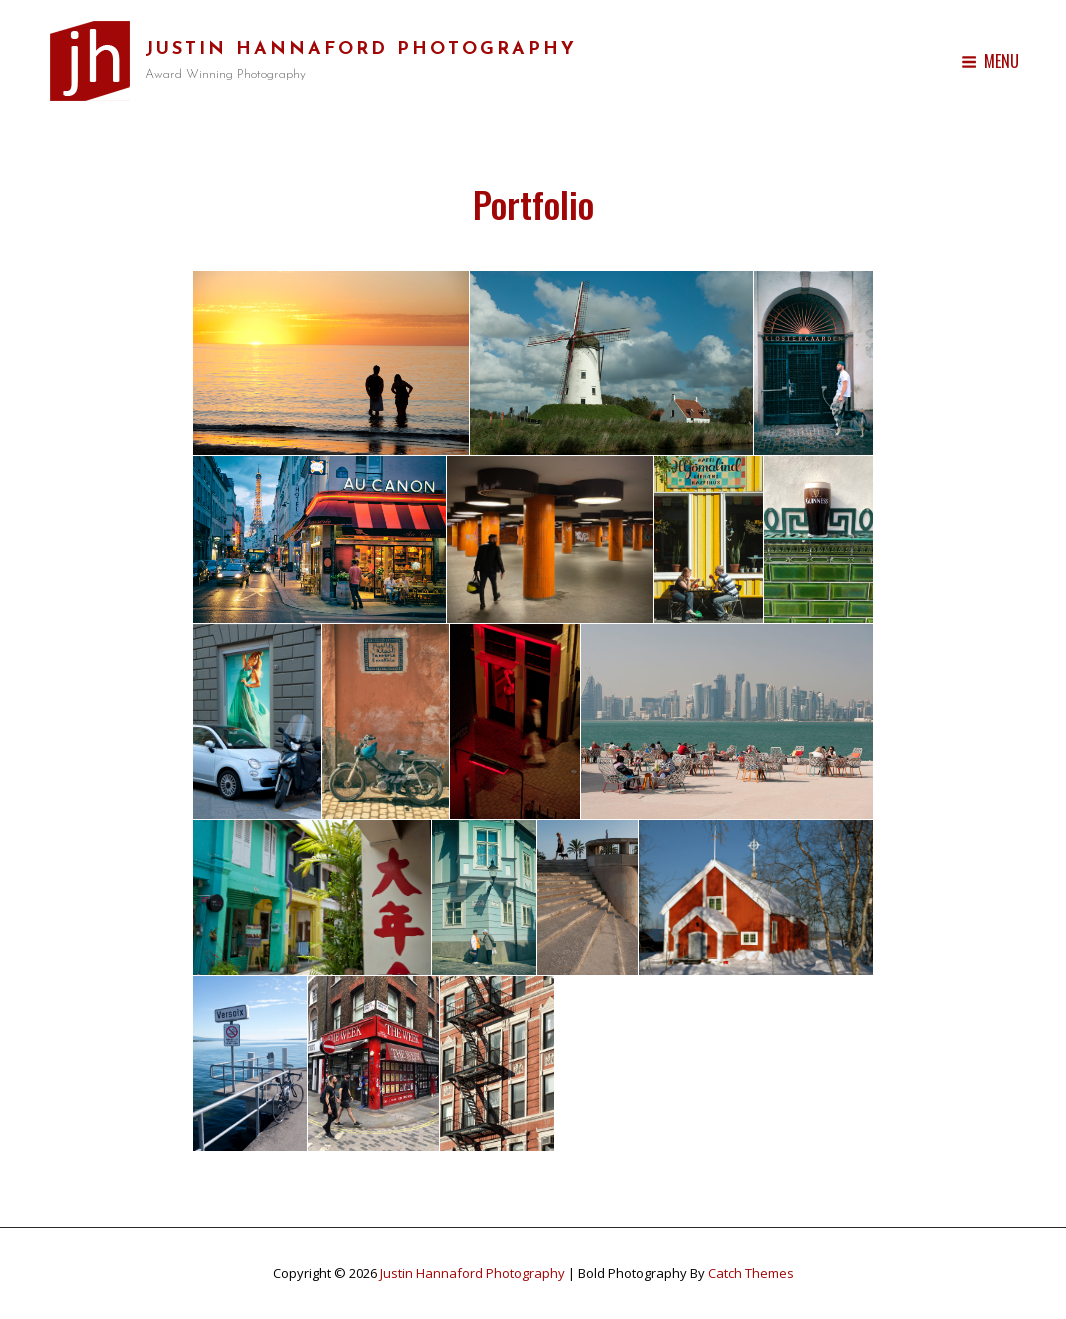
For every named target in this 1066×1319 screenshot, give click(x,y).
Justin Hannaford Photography (361, 49)
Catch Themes (751, 1273)
